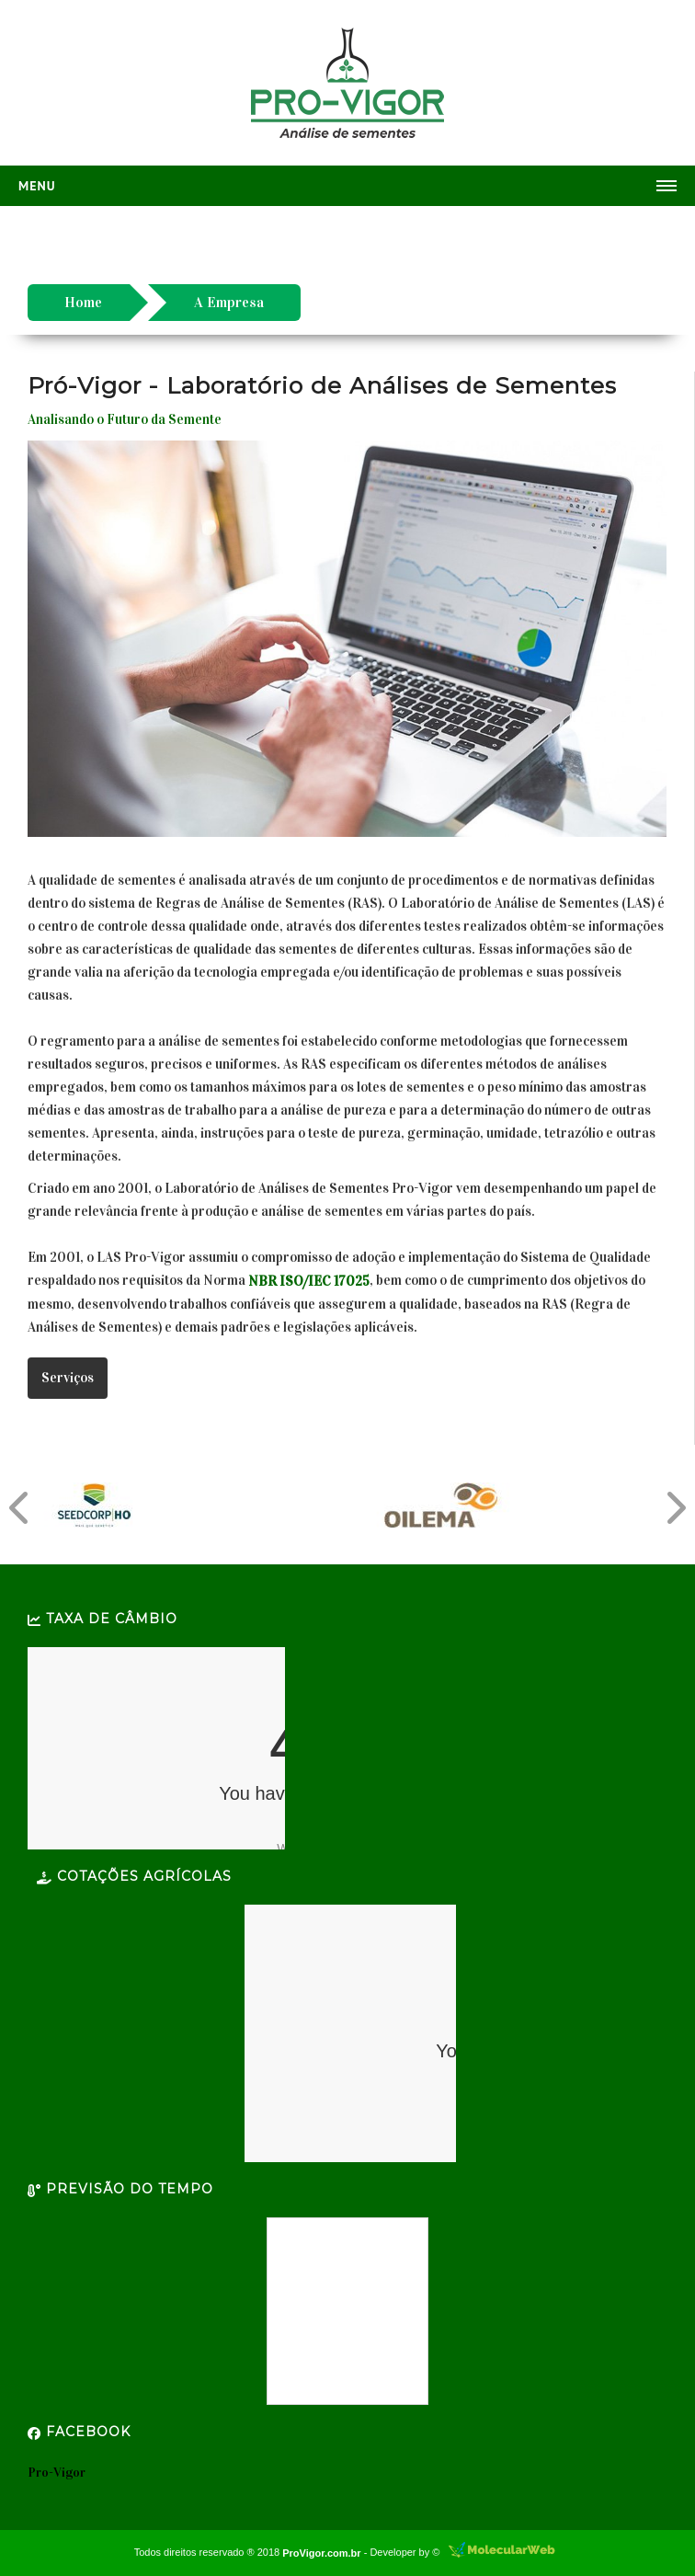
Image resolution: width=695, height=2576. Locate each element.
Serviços (67, 1377)
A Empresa (229, 302)
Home (83, 302)
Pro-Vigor (56, 2472)
